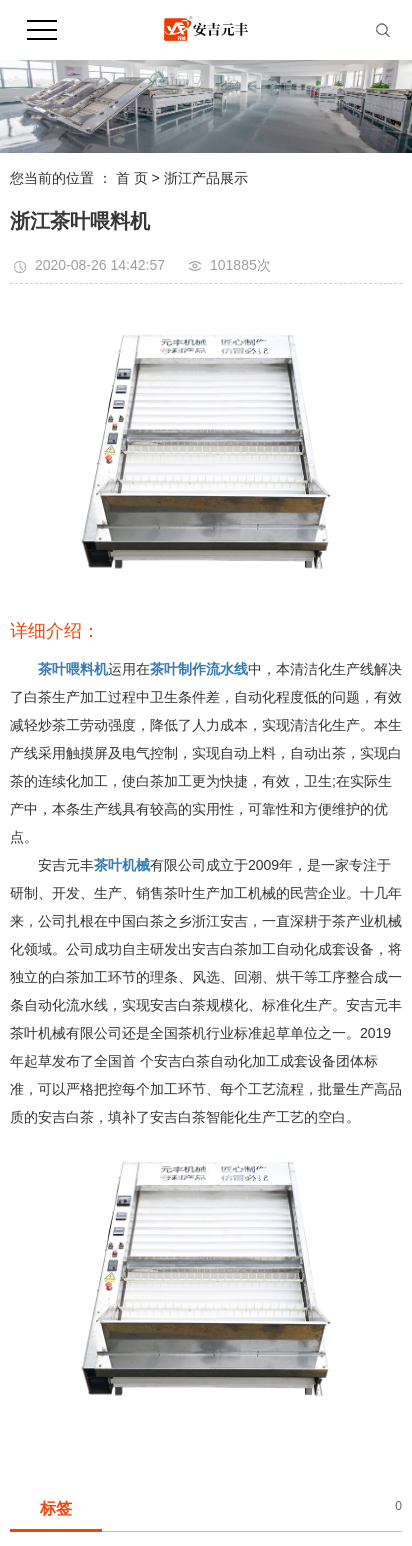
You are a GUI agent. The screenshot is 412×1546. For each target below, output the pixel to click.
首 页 (132, 178)
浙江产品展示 (206, 178)
